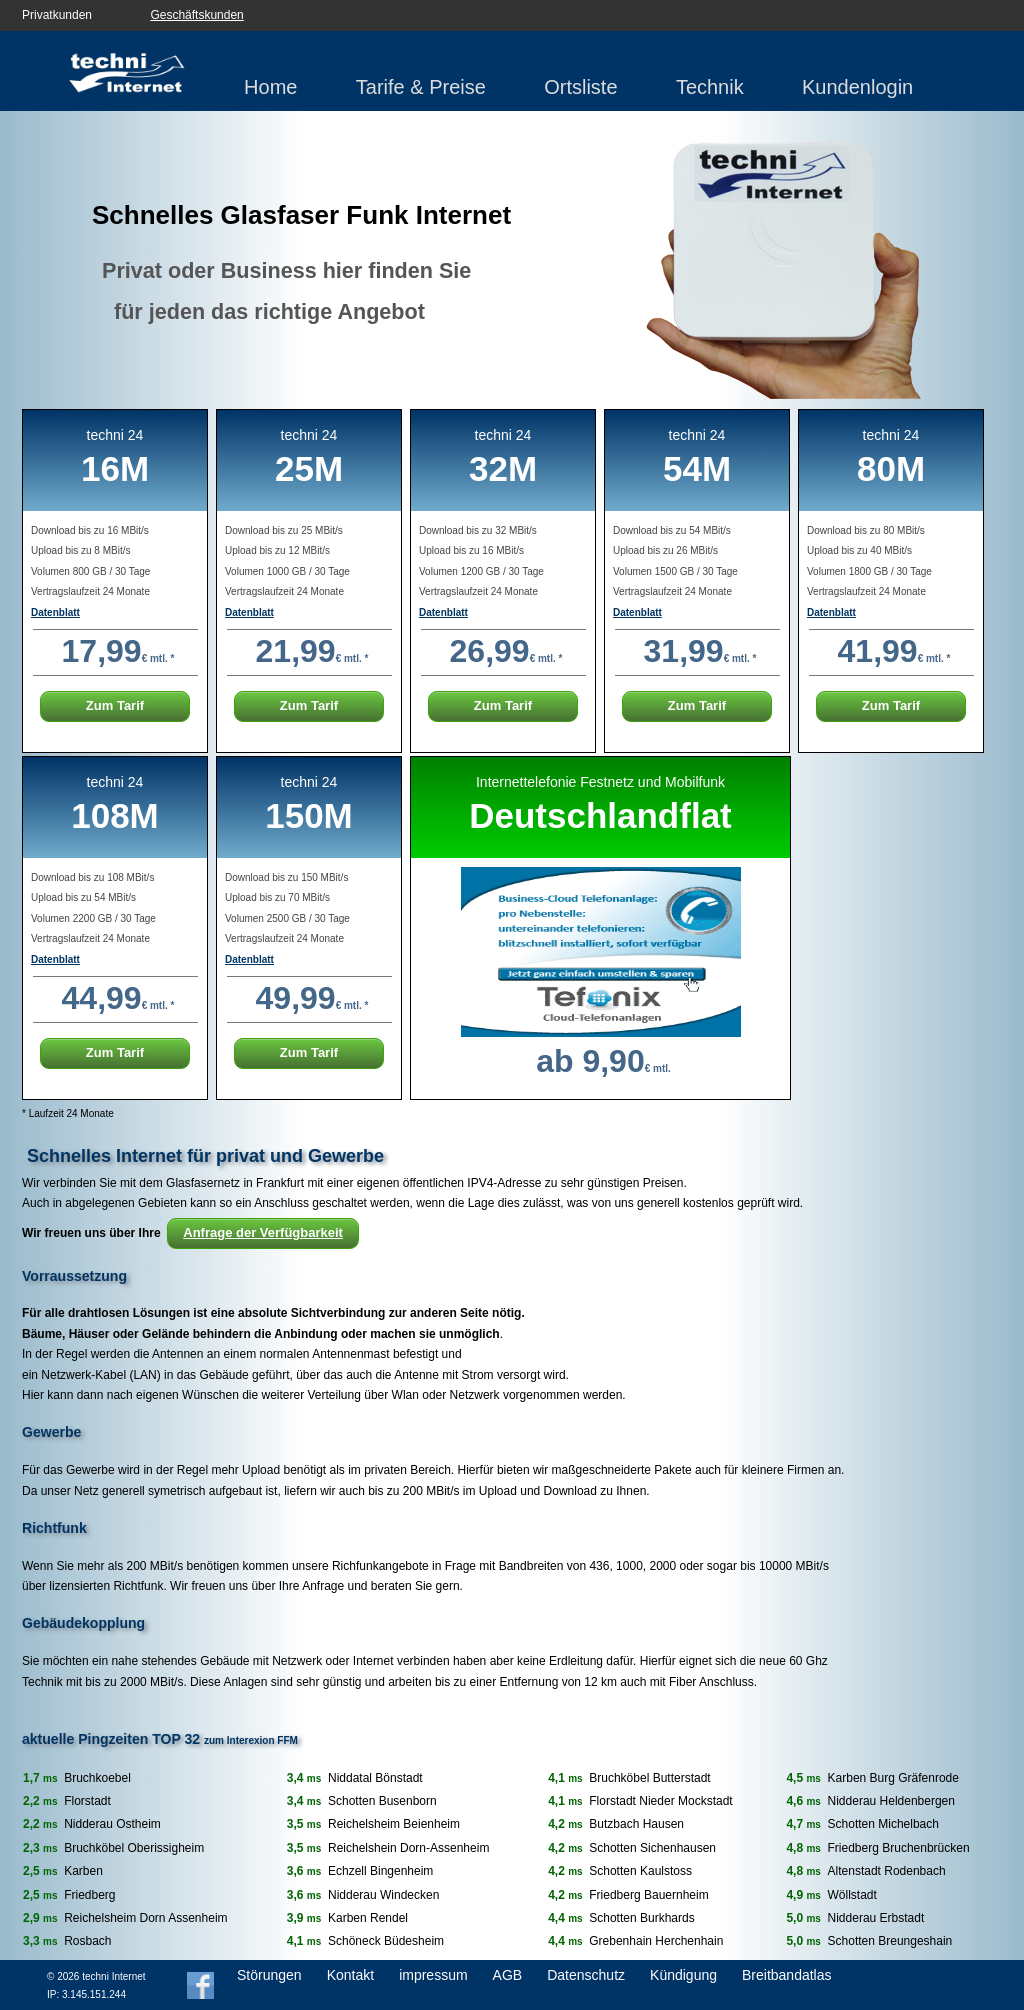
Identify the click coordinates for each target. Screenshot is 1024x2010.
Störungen (269, 1975)
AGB (508, 1975)
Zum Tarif (115, 705)
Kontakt (350, 1975)
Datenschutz (586, 1975)
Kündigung (683, 1975)
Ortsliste (580, 87)
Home (270, 87)
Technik (710, 87)
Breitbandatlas (787, 1975)
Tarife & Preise (421, 87)
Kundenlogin (857, 87)
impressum (433, 1975)
